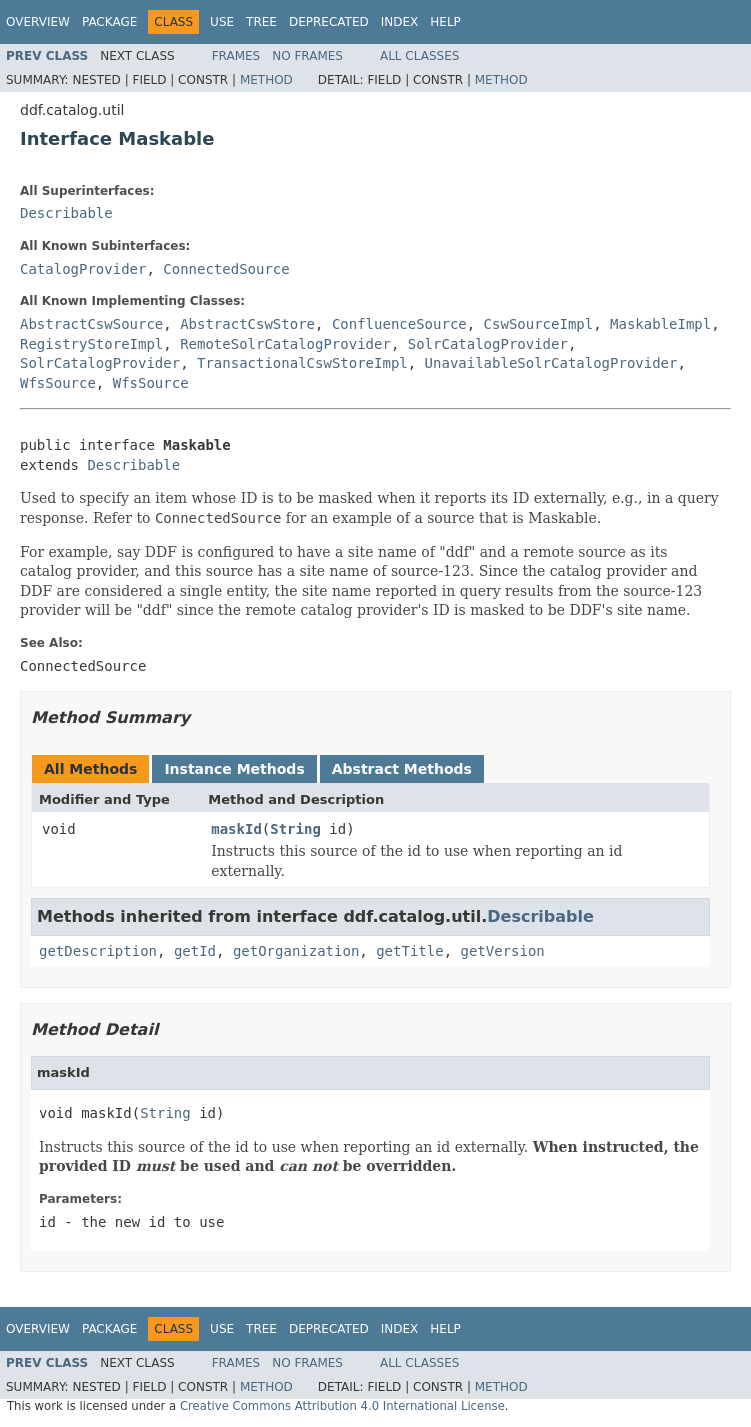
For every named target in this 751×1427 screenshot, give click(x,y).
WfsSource (58, 383)
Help (445, 22)
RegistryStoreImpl (91, 344)
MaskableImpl (660, 324)
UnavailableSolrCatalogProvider (551, 363)
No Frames (307, 56)
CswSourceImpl (539, 324)
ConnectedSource (226, 269)
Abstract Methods (402, 769)
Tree (261, 22)
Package (109, 22)
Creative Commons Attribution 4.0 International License (342, 1406)
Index (400, 22)
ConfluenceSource (399, 324)
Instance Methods (234, 769)
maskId (236, 829)
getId (195, 951)
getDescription (98, 951)
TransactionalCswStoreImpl (302, 363)
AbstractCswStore (247, 324)
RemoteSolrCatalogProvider (285, 344)
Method (266, 80)
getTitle (409, 951)
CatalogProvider (83, 269)
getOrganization (296, 951)
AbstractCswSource (91, 324)
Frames (236, 56)
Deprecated (329, 22)
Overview (38, 22)
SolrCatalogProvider (488, 344)
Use (222, 22)
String (295, 829)
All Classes (419, 56)
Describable (66, 213)
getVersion (502, 951)
